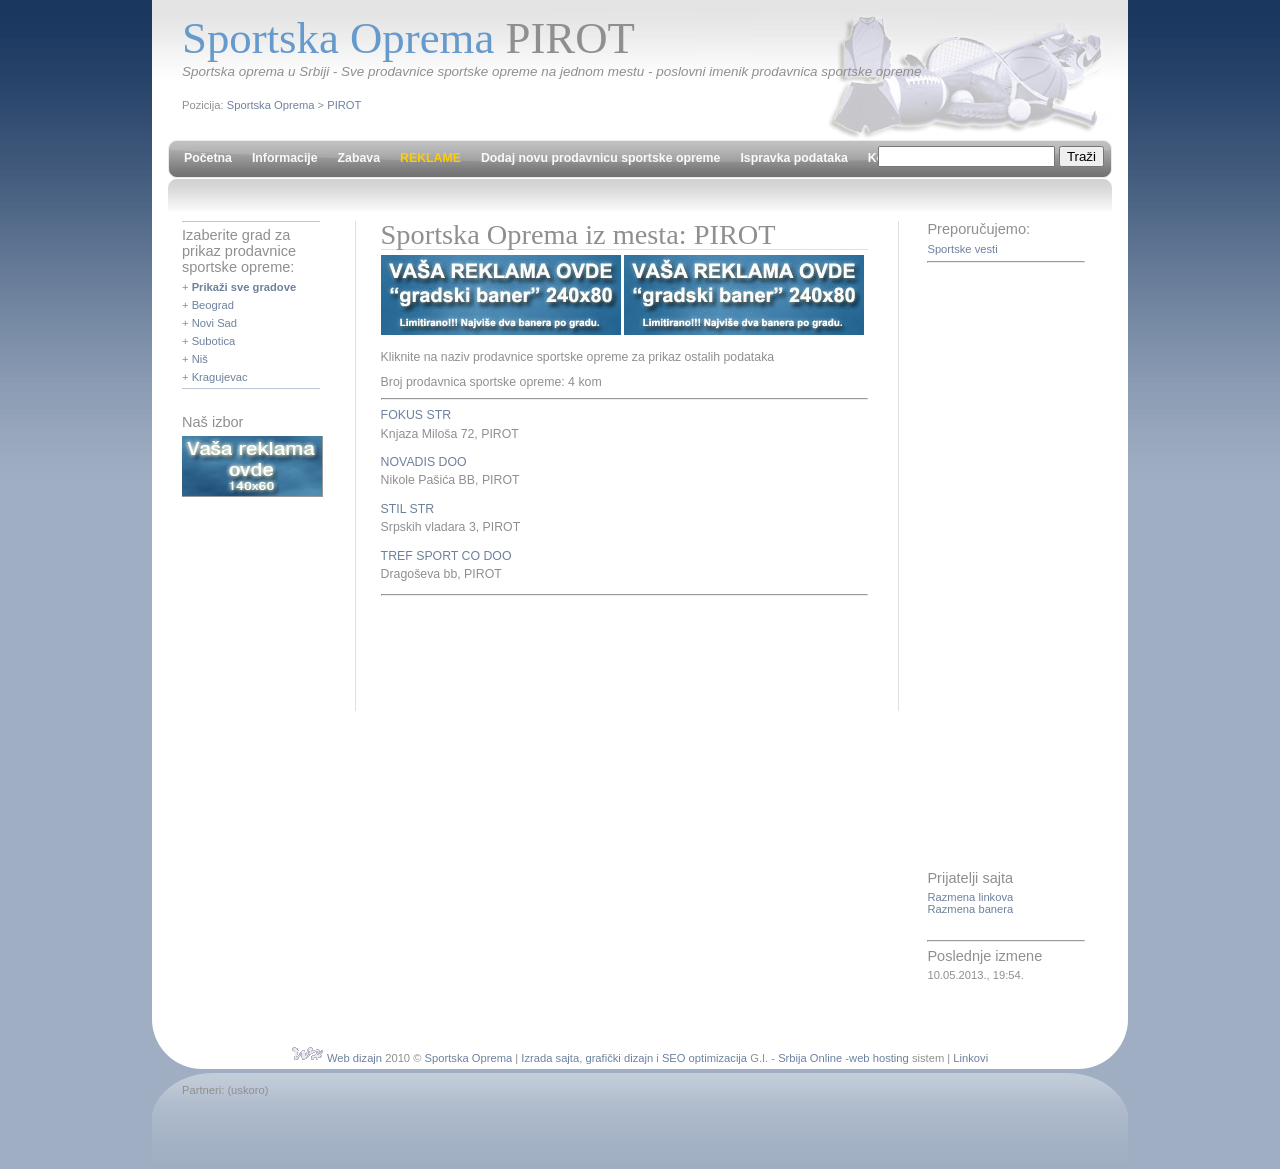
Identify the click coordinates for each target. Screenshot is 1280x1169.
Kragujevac (220, 377)
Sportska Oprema (271, 105)
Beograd (213, 305)
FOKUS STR (416, 415)
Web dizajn (354, 1058)
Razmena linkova (970, 897)
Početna (208, 158)
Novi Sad (214, 323)
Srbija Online (810, 1058)
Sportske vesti (962, 249)
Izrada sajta (550, 1058)
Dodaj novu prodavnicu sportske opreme (600, 158)
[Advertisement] (615, 650)
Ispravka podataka (793, 158)
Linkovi (970, 1058)
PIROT (344, 105)
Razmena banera (970, 909)
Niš (200, 359)
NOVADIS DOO (424, 462)
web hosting (879, 1058)
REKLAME (430, 158)
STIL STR (408, 509)
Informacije (285, 158)
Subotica (214, 341)
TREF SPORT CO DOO (446, 556)
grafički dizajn (619, 1058)
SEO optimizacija (704, 1058)
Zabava (359, 158)
